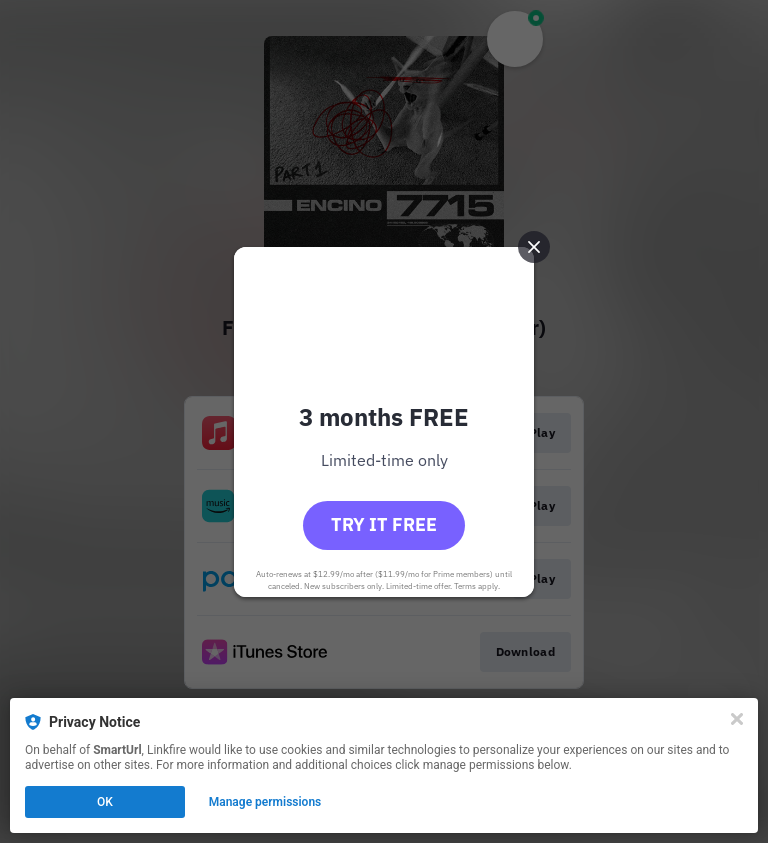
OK (105, 802)
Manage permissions (265, 802)
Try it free (384, 524)
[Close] (737, 719)
